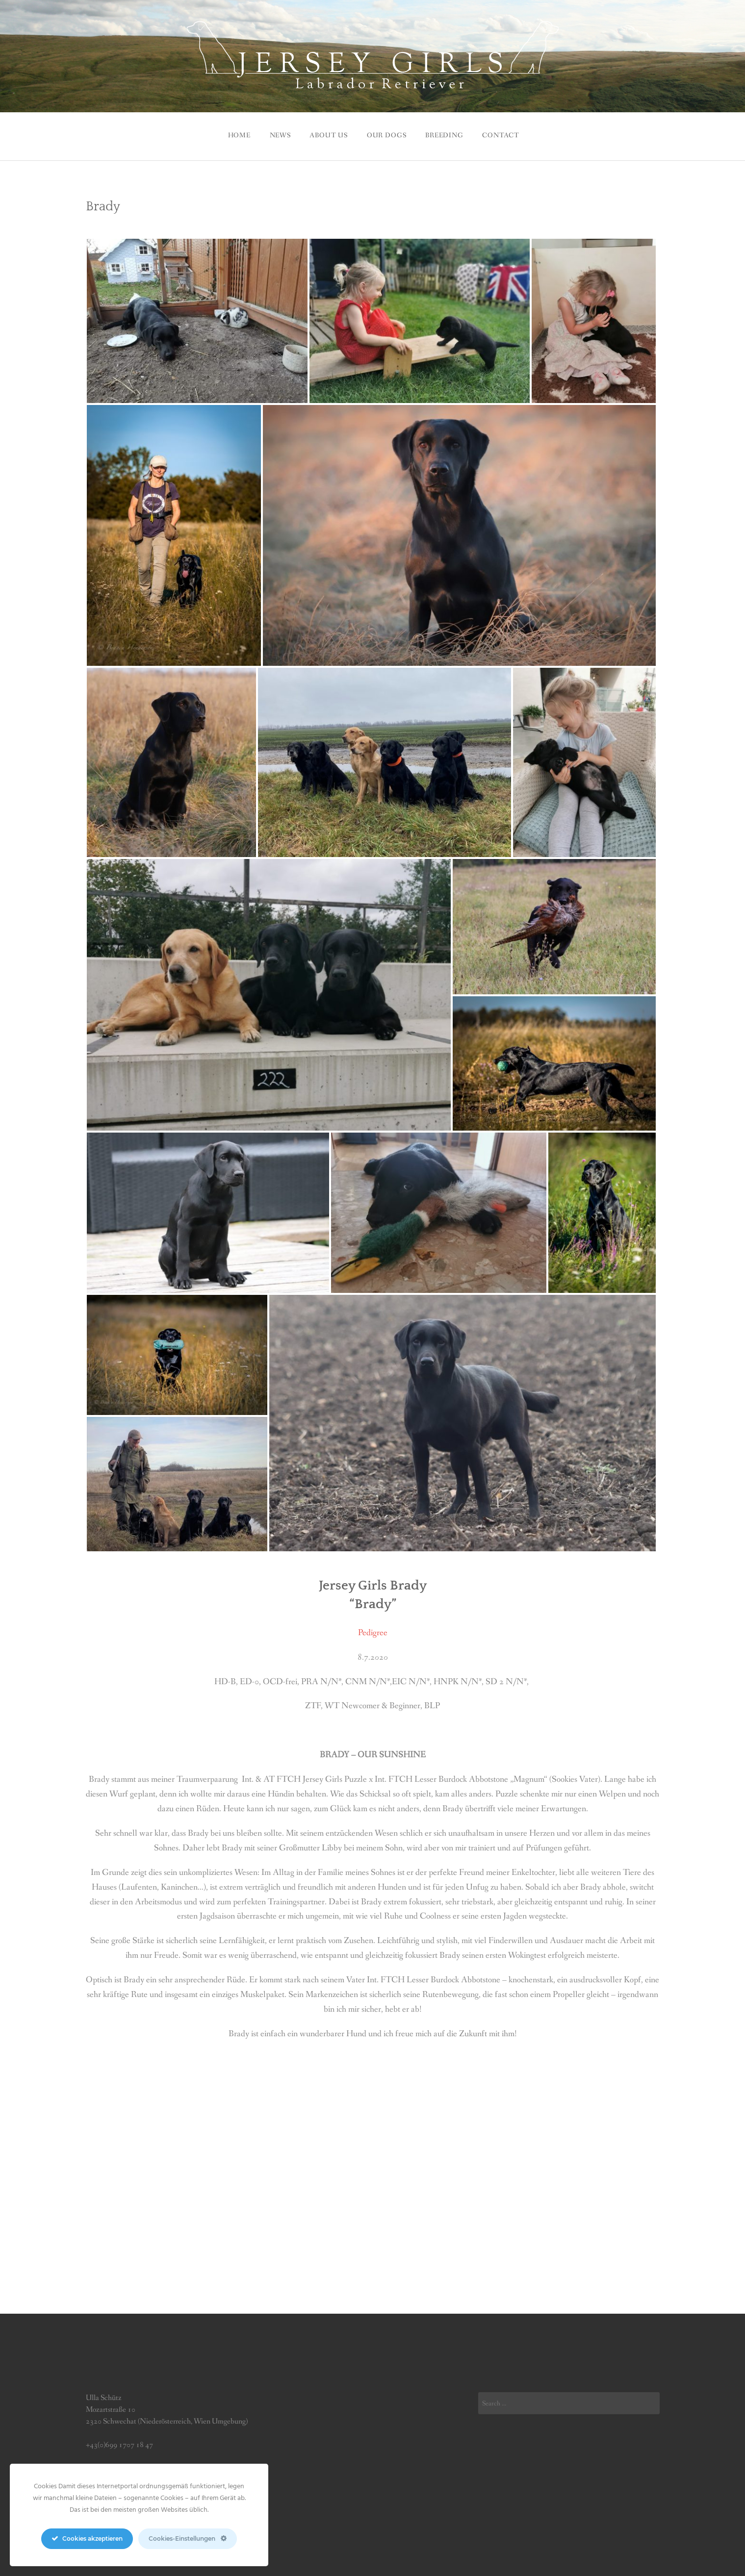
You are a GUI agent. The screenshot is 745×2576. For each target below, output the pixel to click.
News (275, 133)
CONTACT (505, 133)
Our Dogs (387, 133)
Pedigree (372, 1630)
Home (232, 133)
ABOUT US (327, 133)
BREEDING (447, 133)
